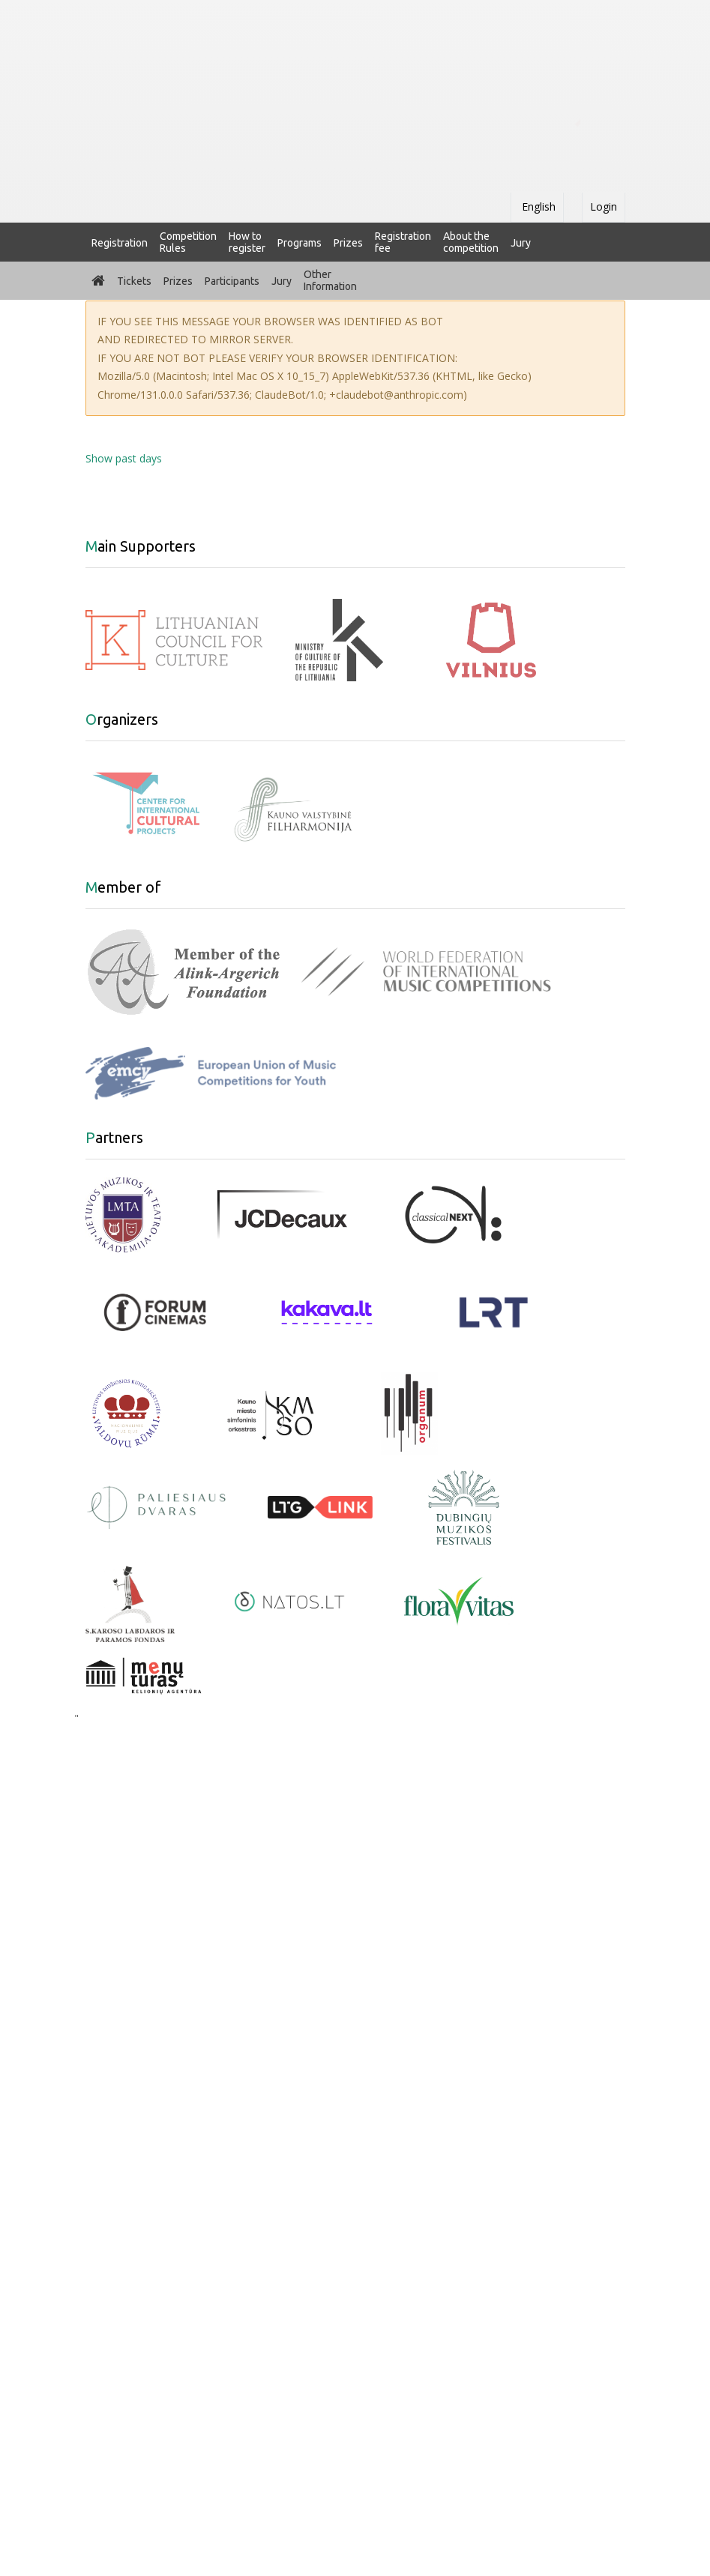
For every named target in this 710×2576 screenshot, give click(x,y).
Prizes (348, 243)
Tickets (134, 281)
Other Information (330, 280)
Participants (232, 281)
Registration (119, 243)
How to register (247, 242)
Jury (521, 243)
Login (603, 206)
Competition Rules (188, 242)
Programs (299, 243)
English (537, 206)
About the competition (471, 242)
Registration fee (403, 242)
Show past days (123, 458)
